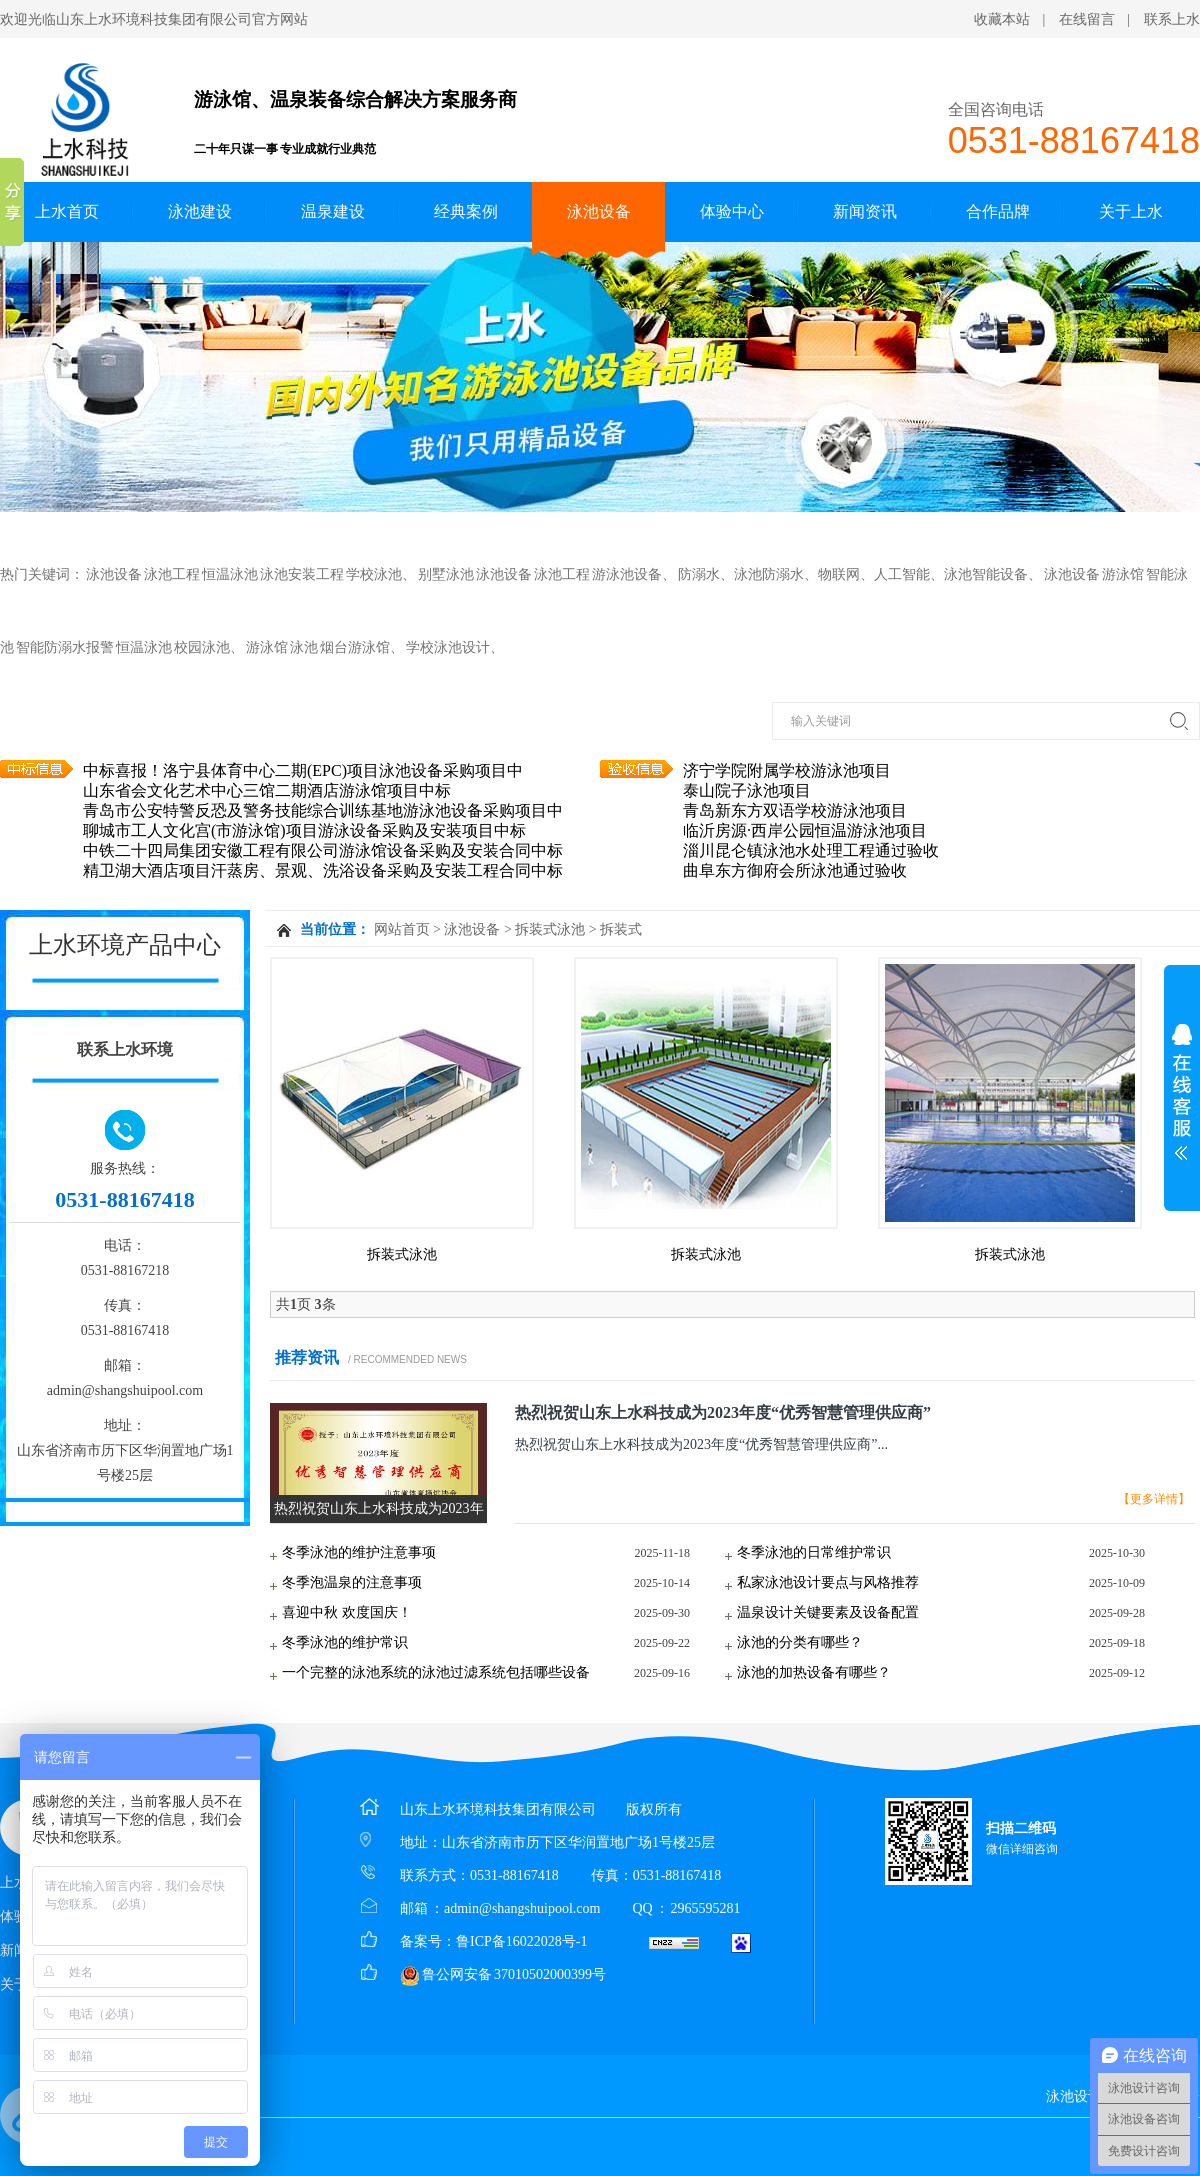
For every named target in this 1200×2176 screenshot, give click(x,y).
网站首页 (402, 929)
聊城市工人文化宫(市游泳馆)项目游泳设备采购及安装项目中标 (304, 841)
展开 (1182, 1092)
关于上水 (1131, 211)
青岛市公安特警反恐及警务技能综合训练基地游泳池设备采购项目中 (323, 821)
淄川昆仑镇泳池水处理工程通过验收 (811, 861)
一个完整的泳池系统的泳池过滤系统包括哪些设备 (436, 1672)
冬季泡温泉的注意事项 (352, 1582)
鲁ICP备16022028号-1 (521, 1941)
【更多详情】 (1154, 1499)
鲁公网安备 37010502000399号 (503, 1974)
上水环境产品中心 (125, 944)
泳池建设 (200, 211)
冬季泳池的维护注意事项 (359, 1552)
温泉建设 (333, 211)
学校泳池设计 (448, 647)
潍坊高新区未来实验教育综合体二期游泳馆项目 (851, 761)
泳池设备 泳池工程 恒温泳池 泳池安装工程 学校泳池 (244, 574)
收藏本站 (1002, 19)
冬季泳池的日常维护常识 (814, 1552)
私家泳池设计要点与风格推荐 (828, 1582)
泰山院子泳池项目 (747, 801)
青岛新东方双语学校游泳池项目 (795, 821)
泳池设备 (599, 211)
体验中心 (732, 211)
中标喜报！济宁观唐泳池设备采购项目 (219, 761)
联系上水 (1172, 19)
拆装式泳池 (550, 929)
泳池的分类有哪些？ (800, 1642)
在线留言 (1087, 19)
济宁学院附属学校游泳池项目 (787, 781)
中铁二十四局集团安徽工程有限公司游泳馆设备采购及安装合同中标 (323, 861)
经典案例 (466, 211)
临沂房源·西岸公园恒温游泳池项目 (805, 841)
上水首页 (67, 211)
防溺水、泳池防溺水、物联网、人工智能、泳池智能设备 (853, 574)
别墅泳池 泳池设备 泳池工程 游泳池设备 (540, 574)
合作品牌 (998, 211)
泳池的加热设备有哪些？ (814, 1672)
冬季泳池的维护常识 (345, 1642)
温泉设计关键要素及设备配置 (828, 1612)
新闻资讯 (865, 211)
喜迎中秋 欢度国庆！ (347, 1612)
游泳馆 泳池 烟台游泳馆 (318, 647)
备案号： (428, 1941)
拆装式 (621, 929)
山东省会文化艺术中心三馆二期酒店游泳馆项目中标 (267, 801)
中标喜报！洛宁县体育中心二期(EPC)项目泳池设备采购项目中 (303, 781)
